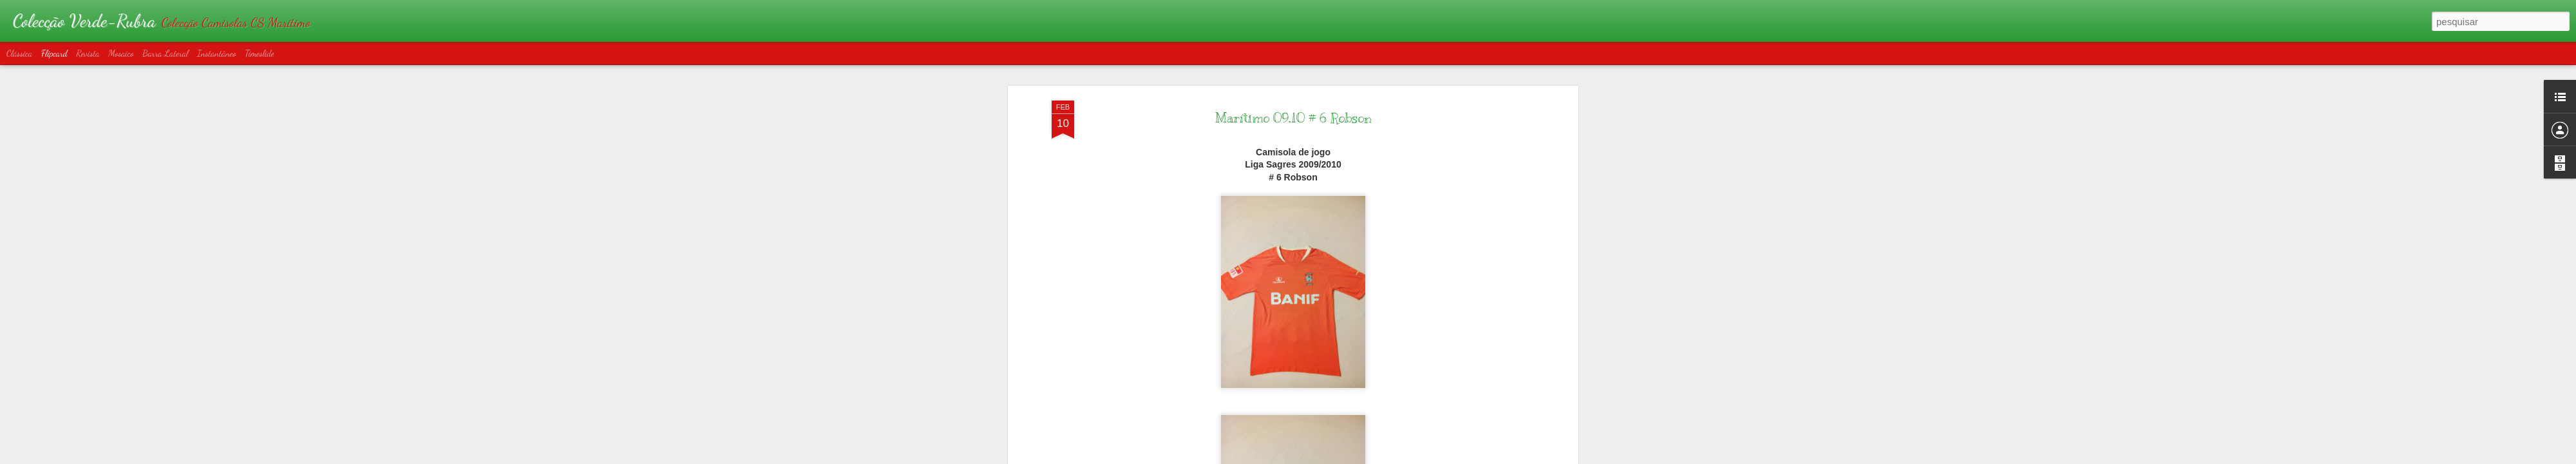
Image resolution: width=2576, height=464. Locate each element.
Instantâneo (216, 53)
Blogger (1347, 457)
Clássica (19, 53)
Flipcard (54, 53)
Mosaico (120, 53)
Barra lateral (165, 53)
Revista (87, 53)
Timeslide (259, 53)
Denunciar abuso (1390, 457)
